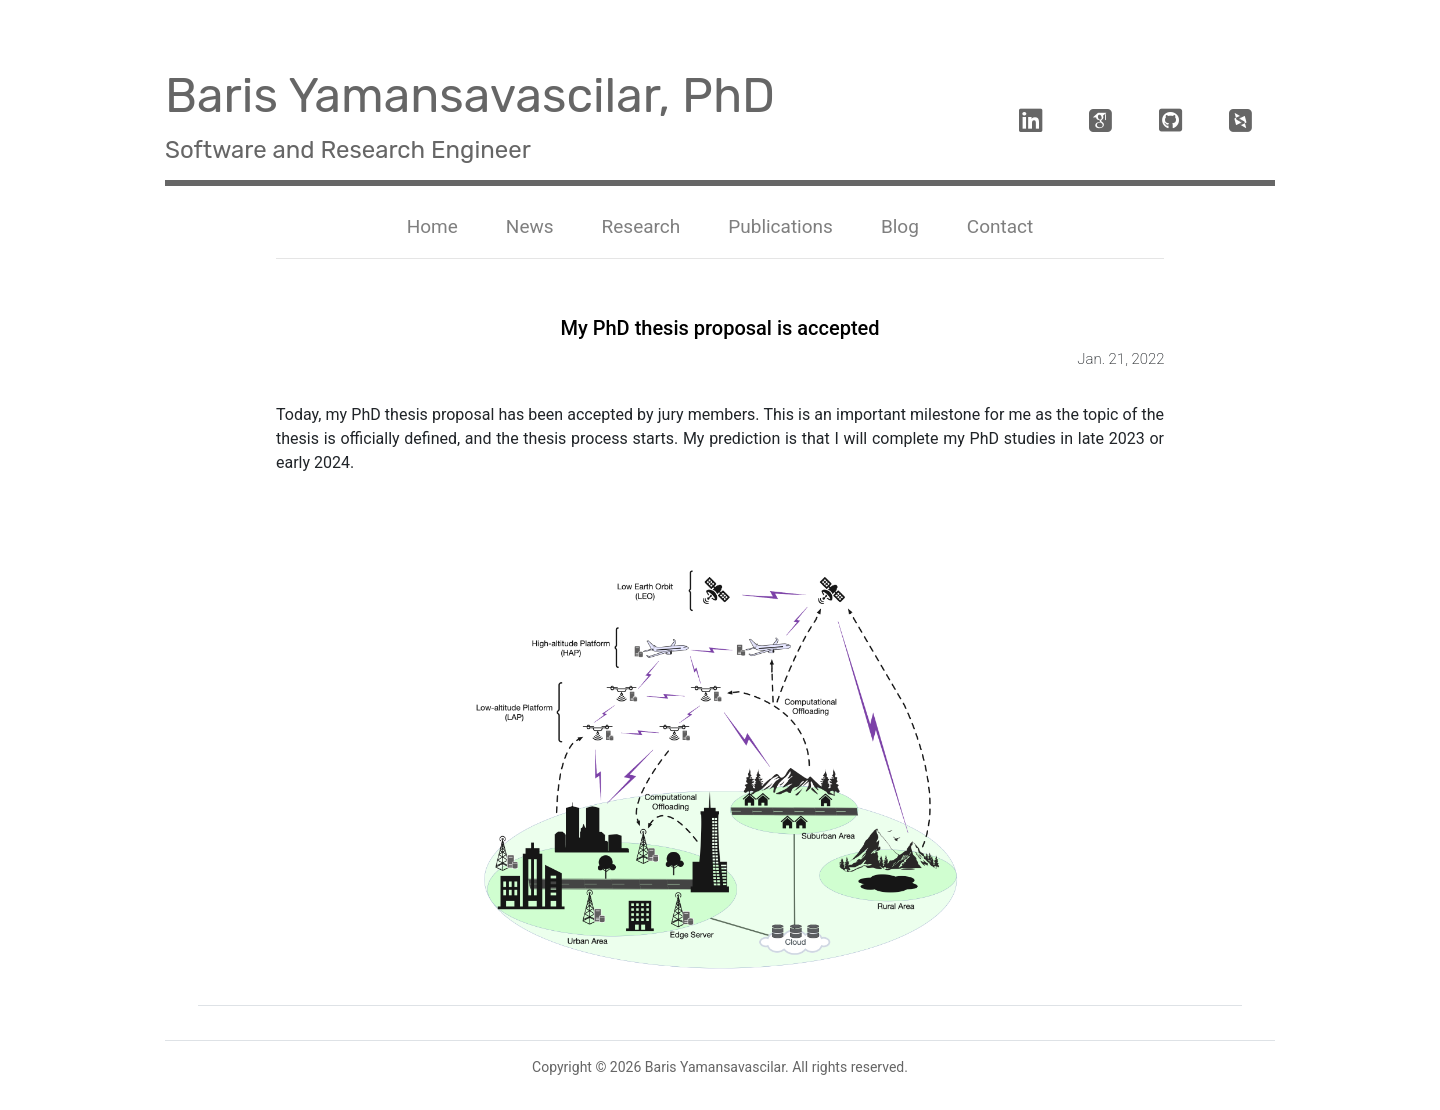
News (530, 226)
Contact (1000, 226)
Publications (780, 226)
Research (641, 226)
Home (436, 225)
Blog (900, 226)
